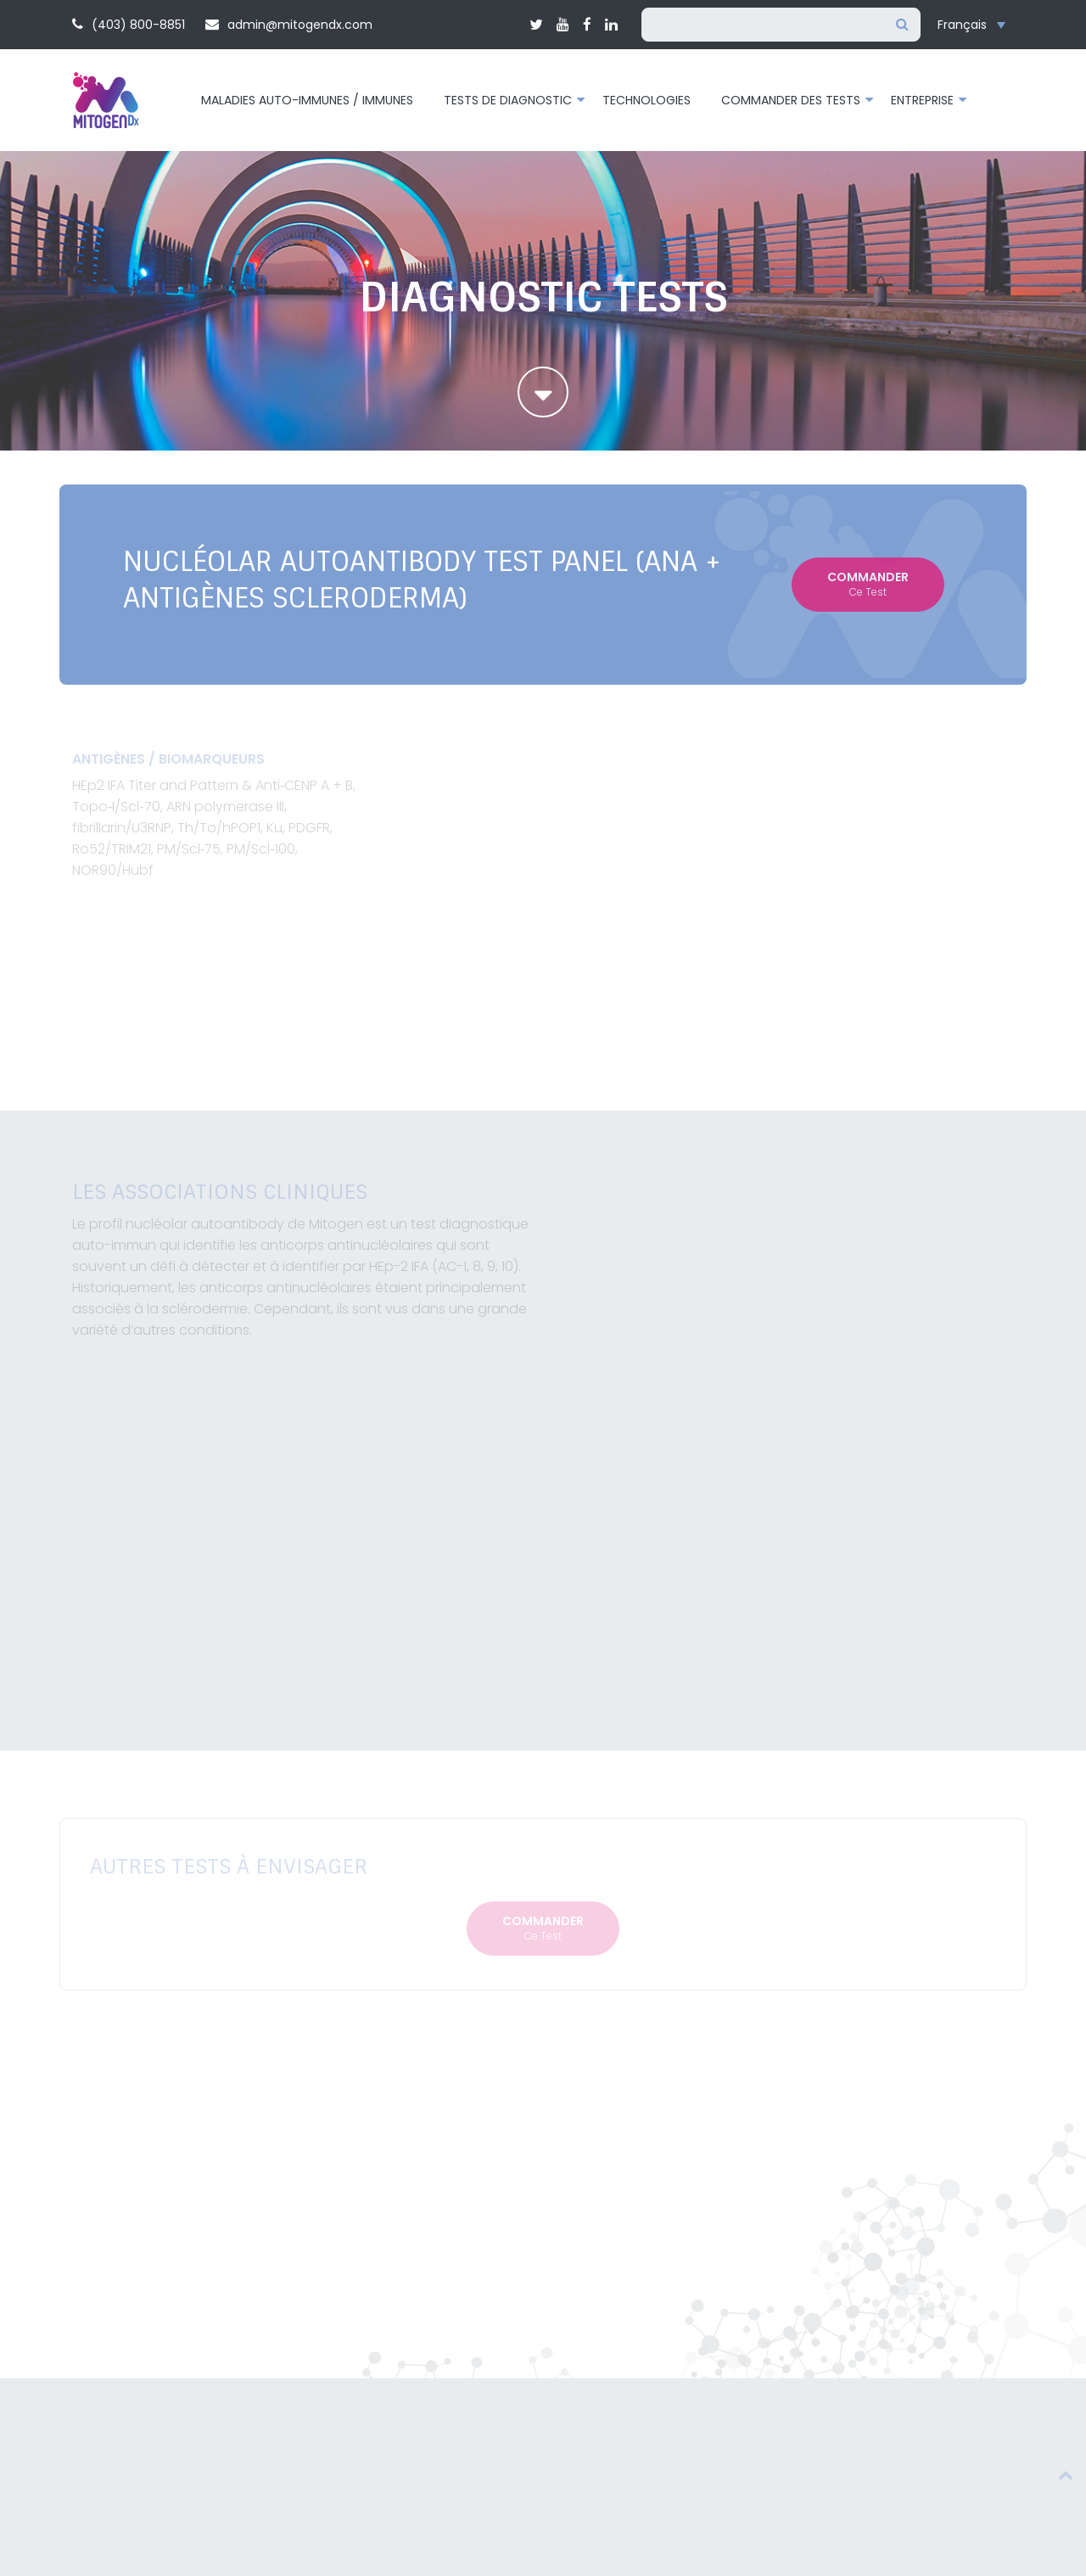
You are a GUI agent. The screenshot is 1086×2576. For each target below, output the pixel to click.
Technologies (646, 100)
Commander (868, 584)
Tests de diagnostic (508, 100)
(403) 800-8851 (128, 24)
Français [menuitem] (962, 24)
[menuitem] (976, 25)
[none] (976, 25)
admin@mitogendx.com (288, 24)
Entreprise (922, 100)
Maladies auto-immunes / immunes (307, 100)
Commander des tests (790, 100)
